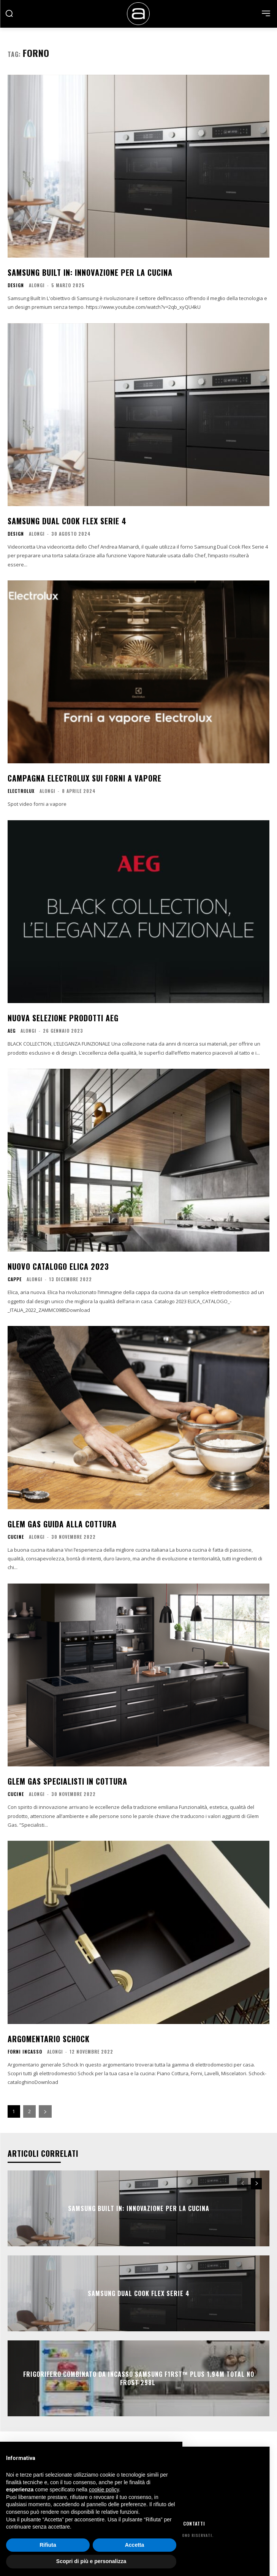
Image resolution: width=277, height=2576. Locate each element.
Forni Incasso (25, 2051)
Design (16, 285)
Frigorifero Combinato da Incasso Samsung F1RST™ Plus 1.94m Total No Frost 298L (138, 2378)
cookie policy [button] (104, 2489)
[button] (9, 13)
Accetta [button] (134, 2545)
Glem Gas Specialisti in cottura (67, 1781)
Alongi (37, 285)
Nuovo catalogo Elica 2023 (58, 1266)
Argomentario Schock (49, 2038)
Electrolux (21, 791)
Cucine (16, 1537)
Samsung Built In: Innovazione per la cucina (90, 272)
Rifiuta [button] (48, 2545)
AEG (12, 1031)
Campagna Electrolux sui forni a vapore (84, 778)
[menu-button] (266, 13)
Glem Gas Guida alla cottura (62, 1524)
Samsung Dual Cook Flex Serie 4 (67, 521)
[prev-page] (242, 2183)
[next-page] (45, 2111)
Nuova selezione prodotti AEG (63, 1018)
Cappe (15, 1279)
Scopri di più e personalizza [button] (91, 2561)
